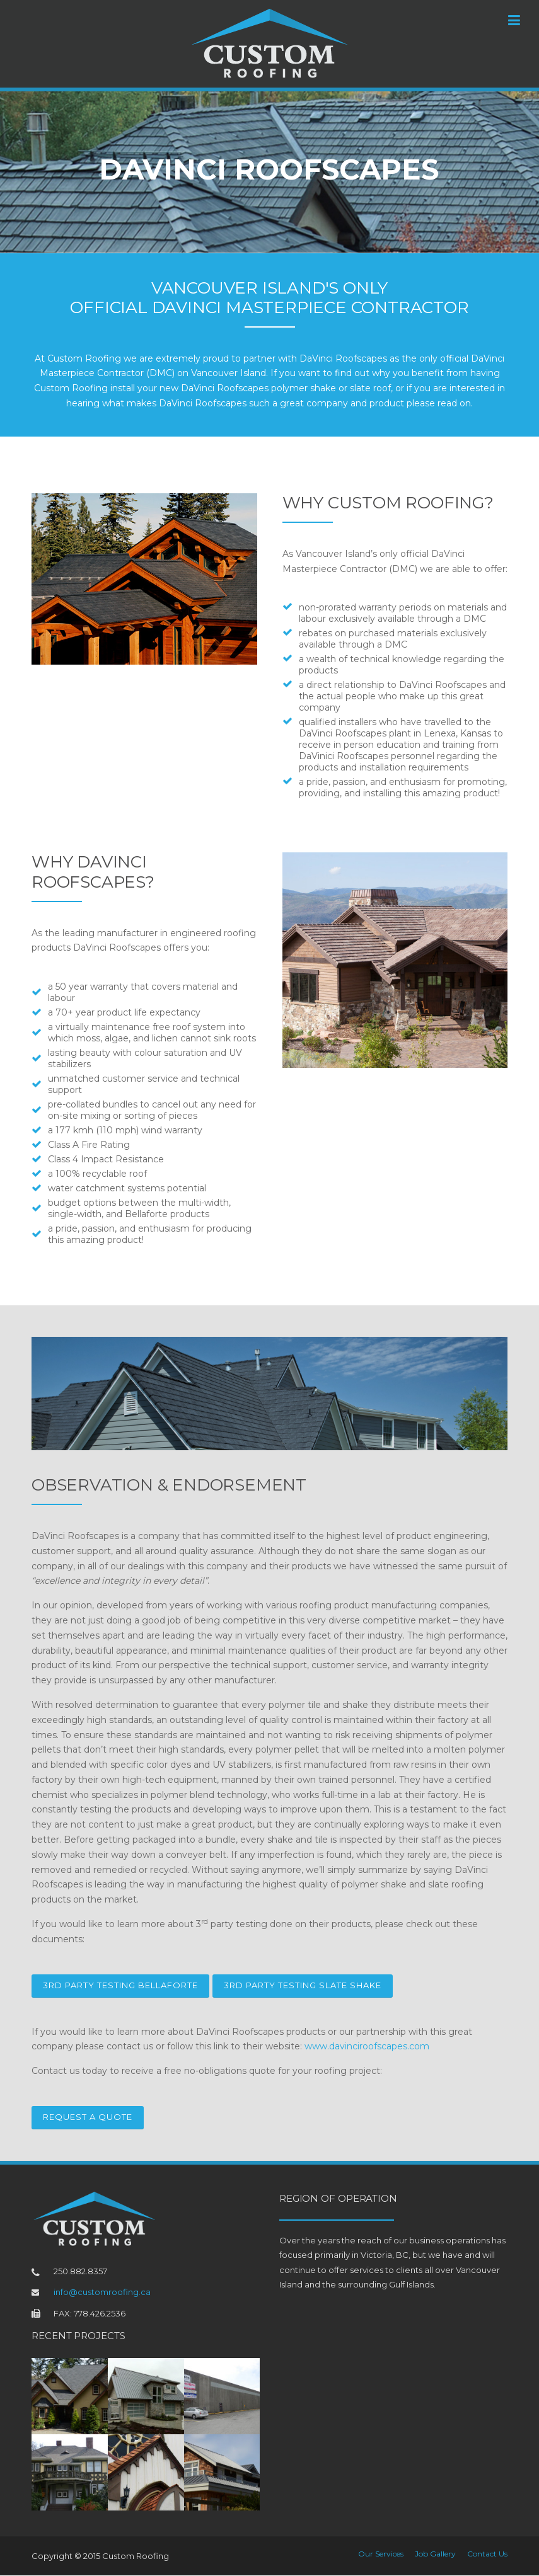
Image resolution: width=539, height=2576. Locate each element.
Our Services (380, 2554)
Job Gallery (435, 2554)
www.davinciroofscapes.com (366, 2046)
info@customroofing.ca (102, 2292)
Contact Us (487, 2554)
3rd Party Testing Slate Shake (302, 1985)
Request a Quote (87, 2117)
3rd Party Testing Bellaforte (120, 1985)
